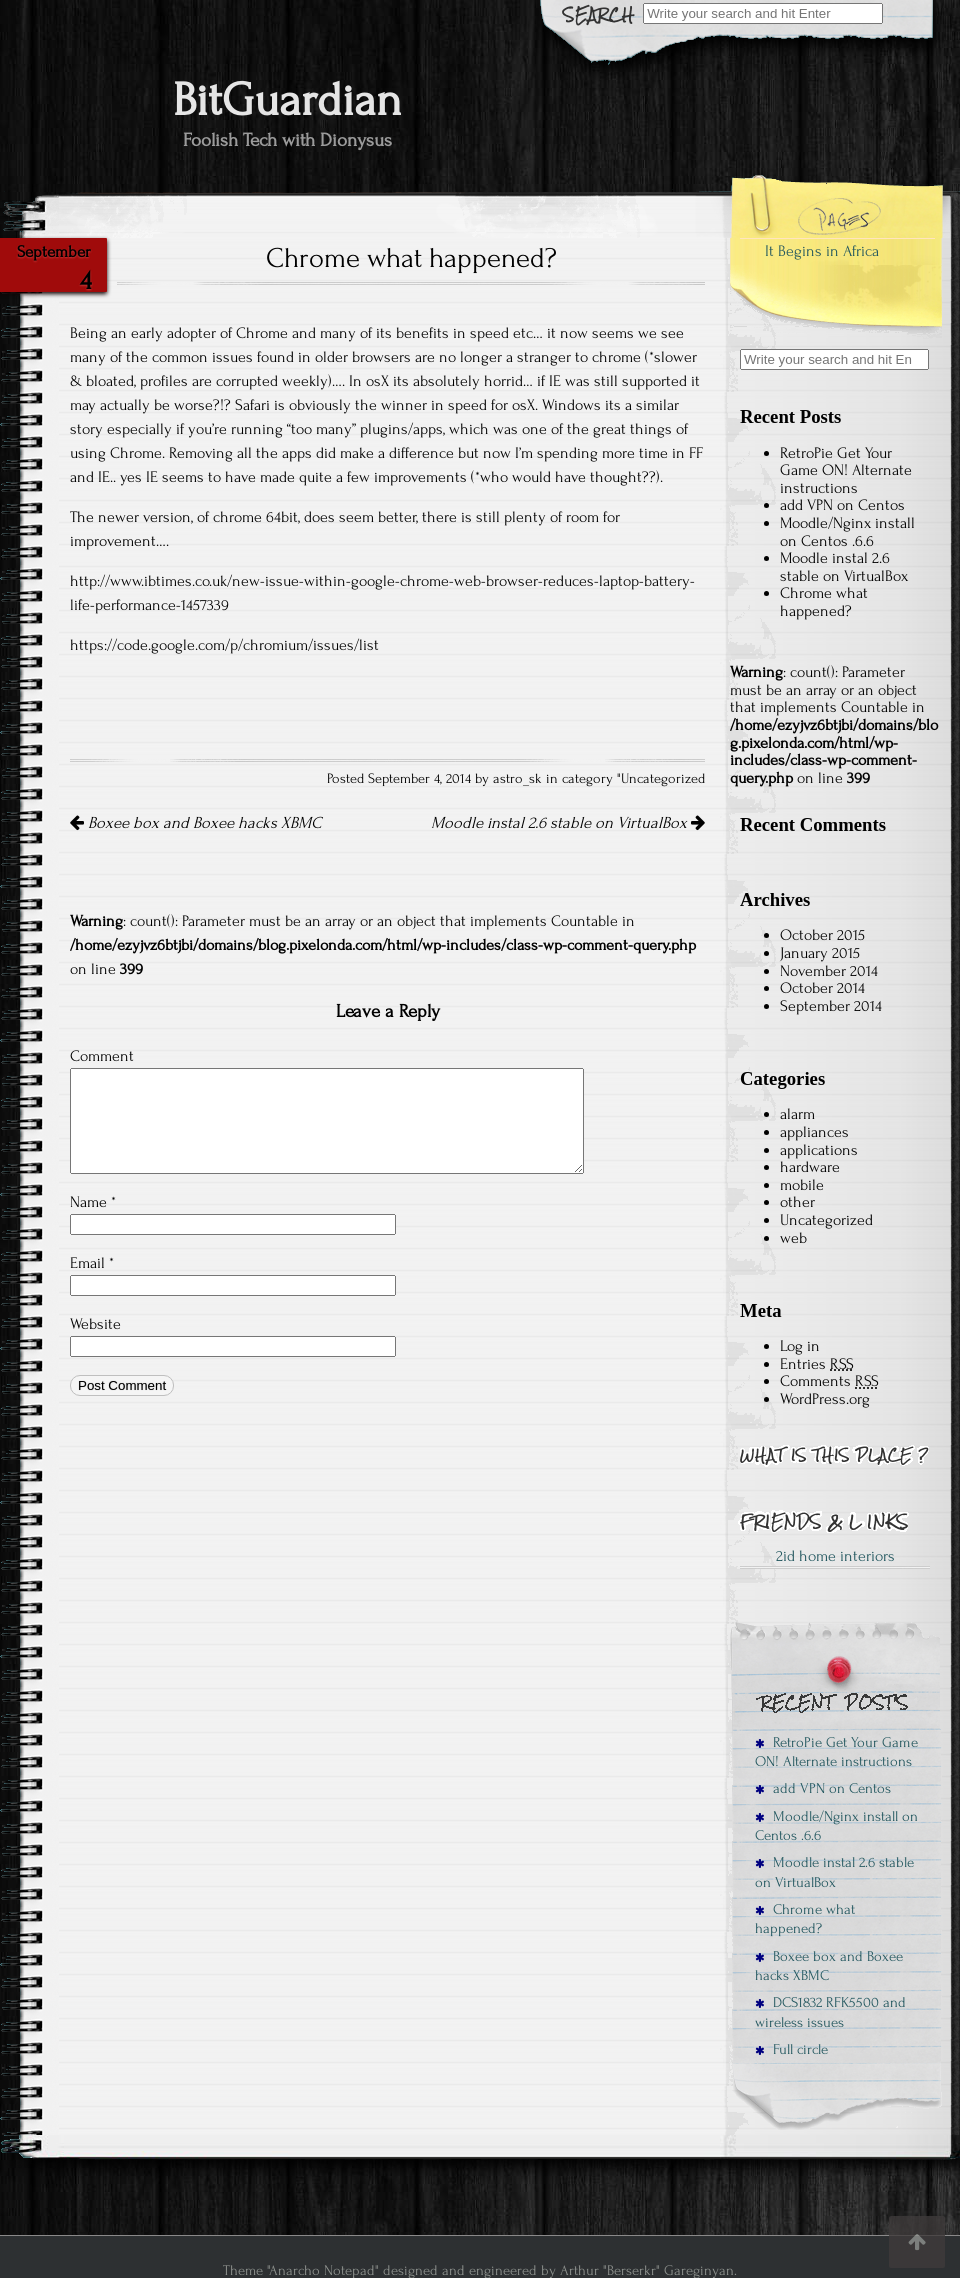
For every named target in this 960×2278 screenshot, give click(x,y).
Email (92, 1263)
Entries (817, 1364)
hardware (810, 1167)
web (793, 1238)
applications (819, 1150)
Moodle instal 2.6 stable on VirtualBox (568, 823)
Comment (102, 1056)
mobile (802, 1185)
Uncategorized (663, 779)
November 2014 (829, 971)
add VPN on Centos (842, 505)
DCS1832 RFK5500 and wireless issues (830, 2012)
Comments (829, 1381)
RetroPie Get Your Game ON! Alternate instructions (846, 470)
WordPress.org (825, 1399)
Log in (800, 1346)
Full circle (791, 2049)
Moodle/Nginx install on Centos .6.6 (847, 532)
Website (95, 1324)
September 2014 (831, 1006)
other (797, 1202)
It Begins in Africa (822, 251)
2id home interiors (835, 1556)
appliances (814, 1132)
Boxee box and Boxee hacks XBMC (195, 823)
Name (93, 1202)
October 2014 (822, 988)
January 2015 (820, 953)
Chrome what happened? (824, 602)
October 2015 (822, 935)
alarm (797, 1114)
